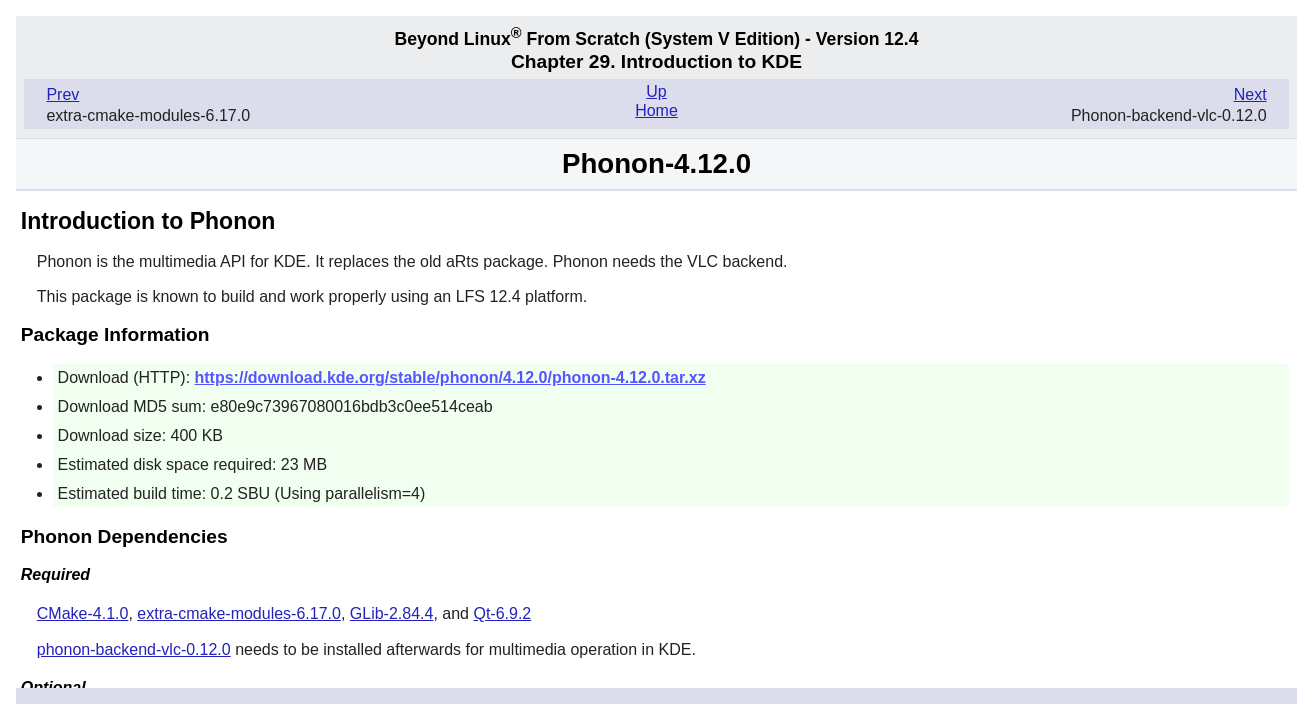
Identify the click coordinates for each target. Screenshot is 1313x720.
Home (656, 110)
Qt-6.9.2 (502, 613)
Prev (62, 94)
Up (656, 91)
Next (1250, 94)
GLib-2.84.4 (392, 613)
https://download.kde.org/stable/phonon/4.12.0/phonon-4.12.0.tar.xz (450, 377)
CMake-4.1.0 (83, 613)
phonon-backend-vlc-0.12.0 (134, 649)
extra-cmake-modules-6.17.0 (239, 613)
